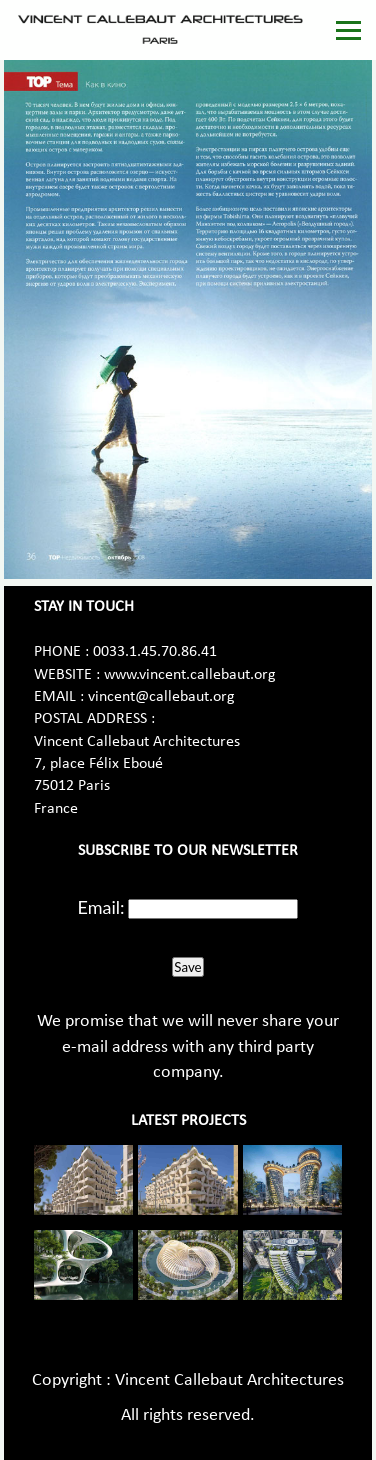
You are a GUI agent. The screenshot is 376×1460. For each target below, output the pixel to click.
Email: (101, 907)
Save (187, 967)
